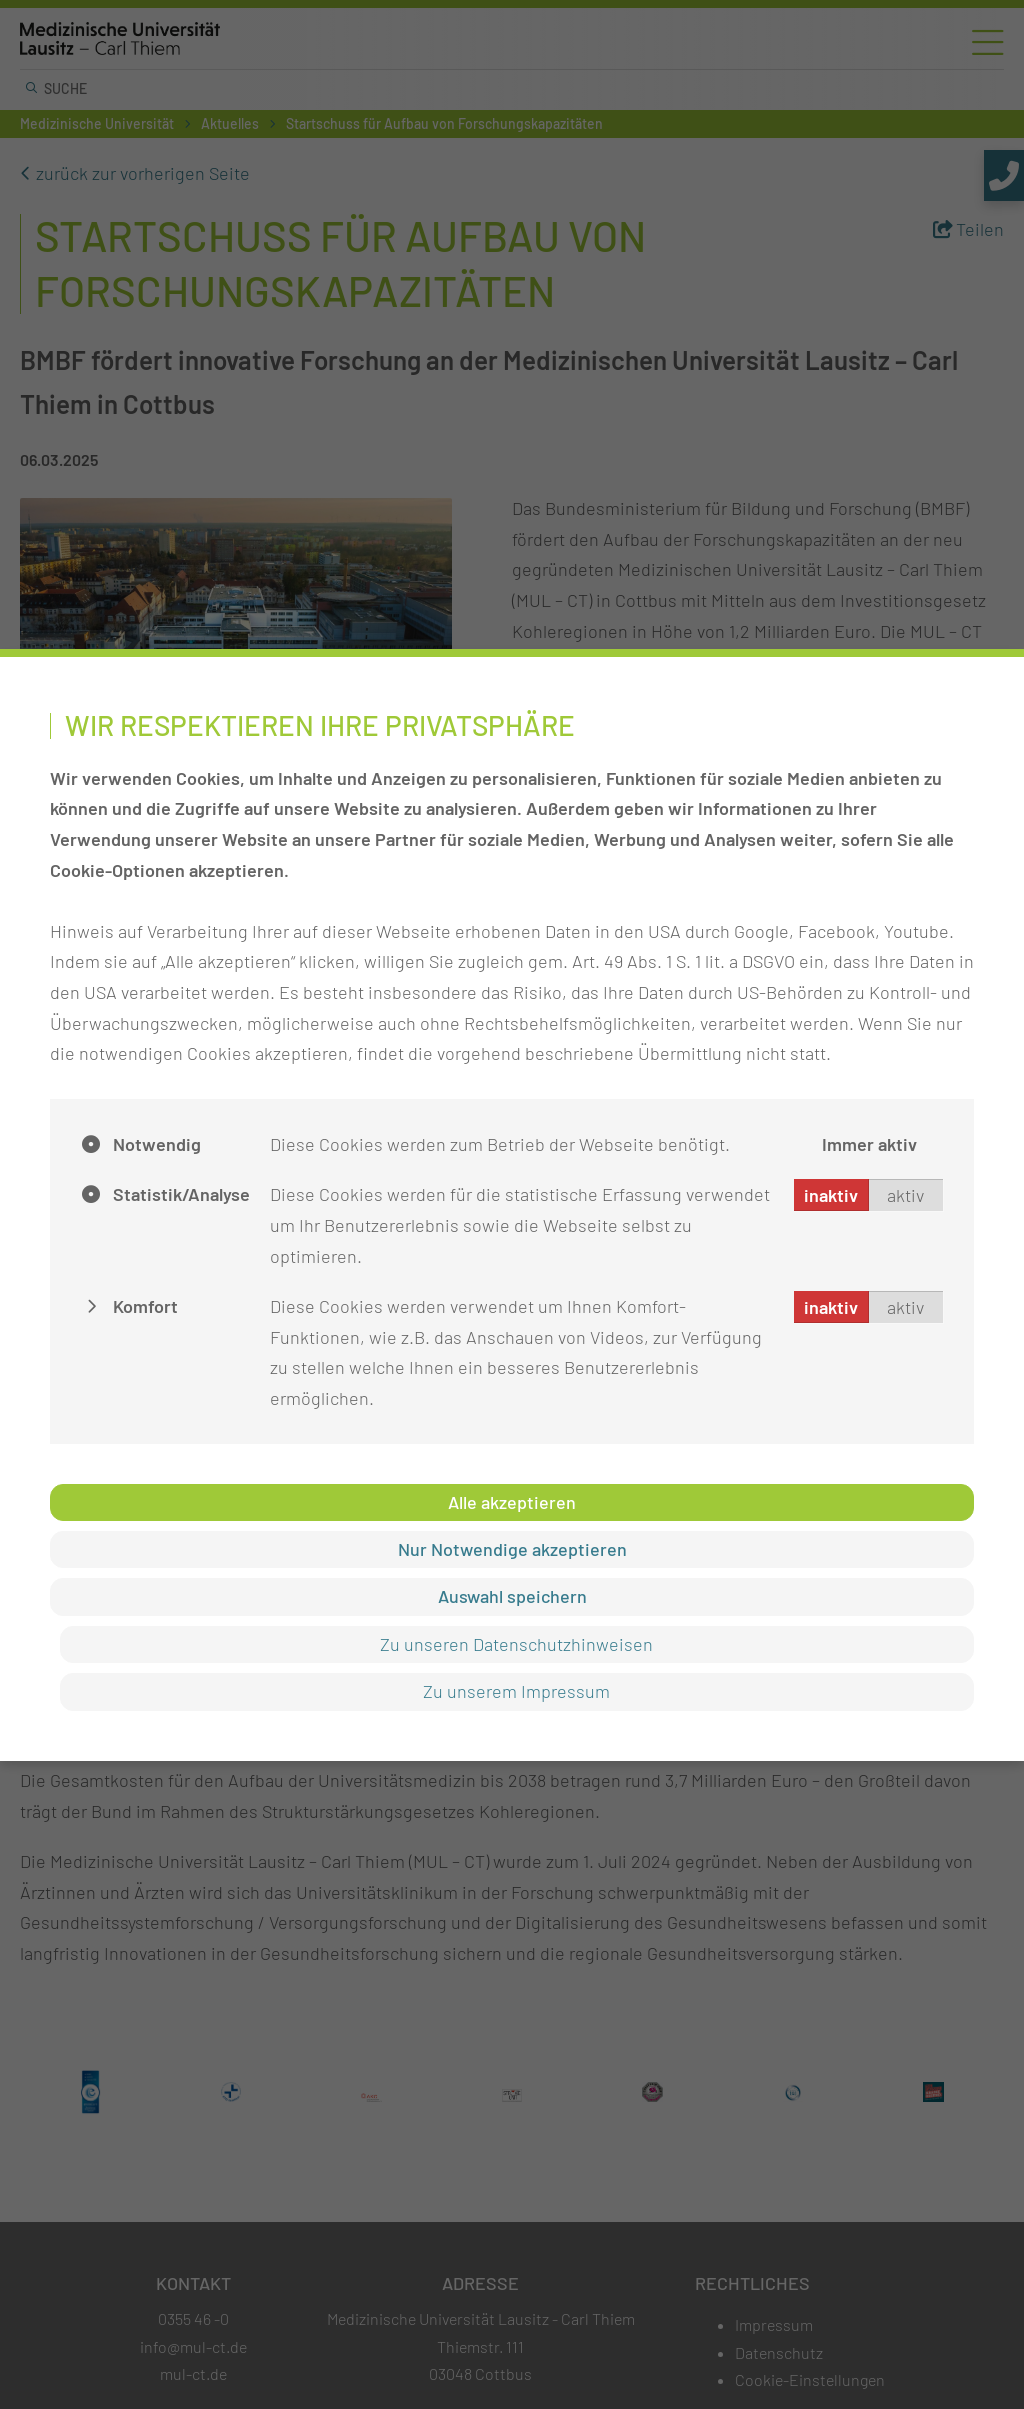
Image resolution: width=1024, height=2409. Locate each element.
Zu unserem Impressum (517, 1691)
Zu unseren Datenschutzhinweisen (517, 1644)
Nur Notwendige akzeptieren (512, 1549)
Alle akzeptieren (512, 1502)
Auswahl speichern (512, 1596)
